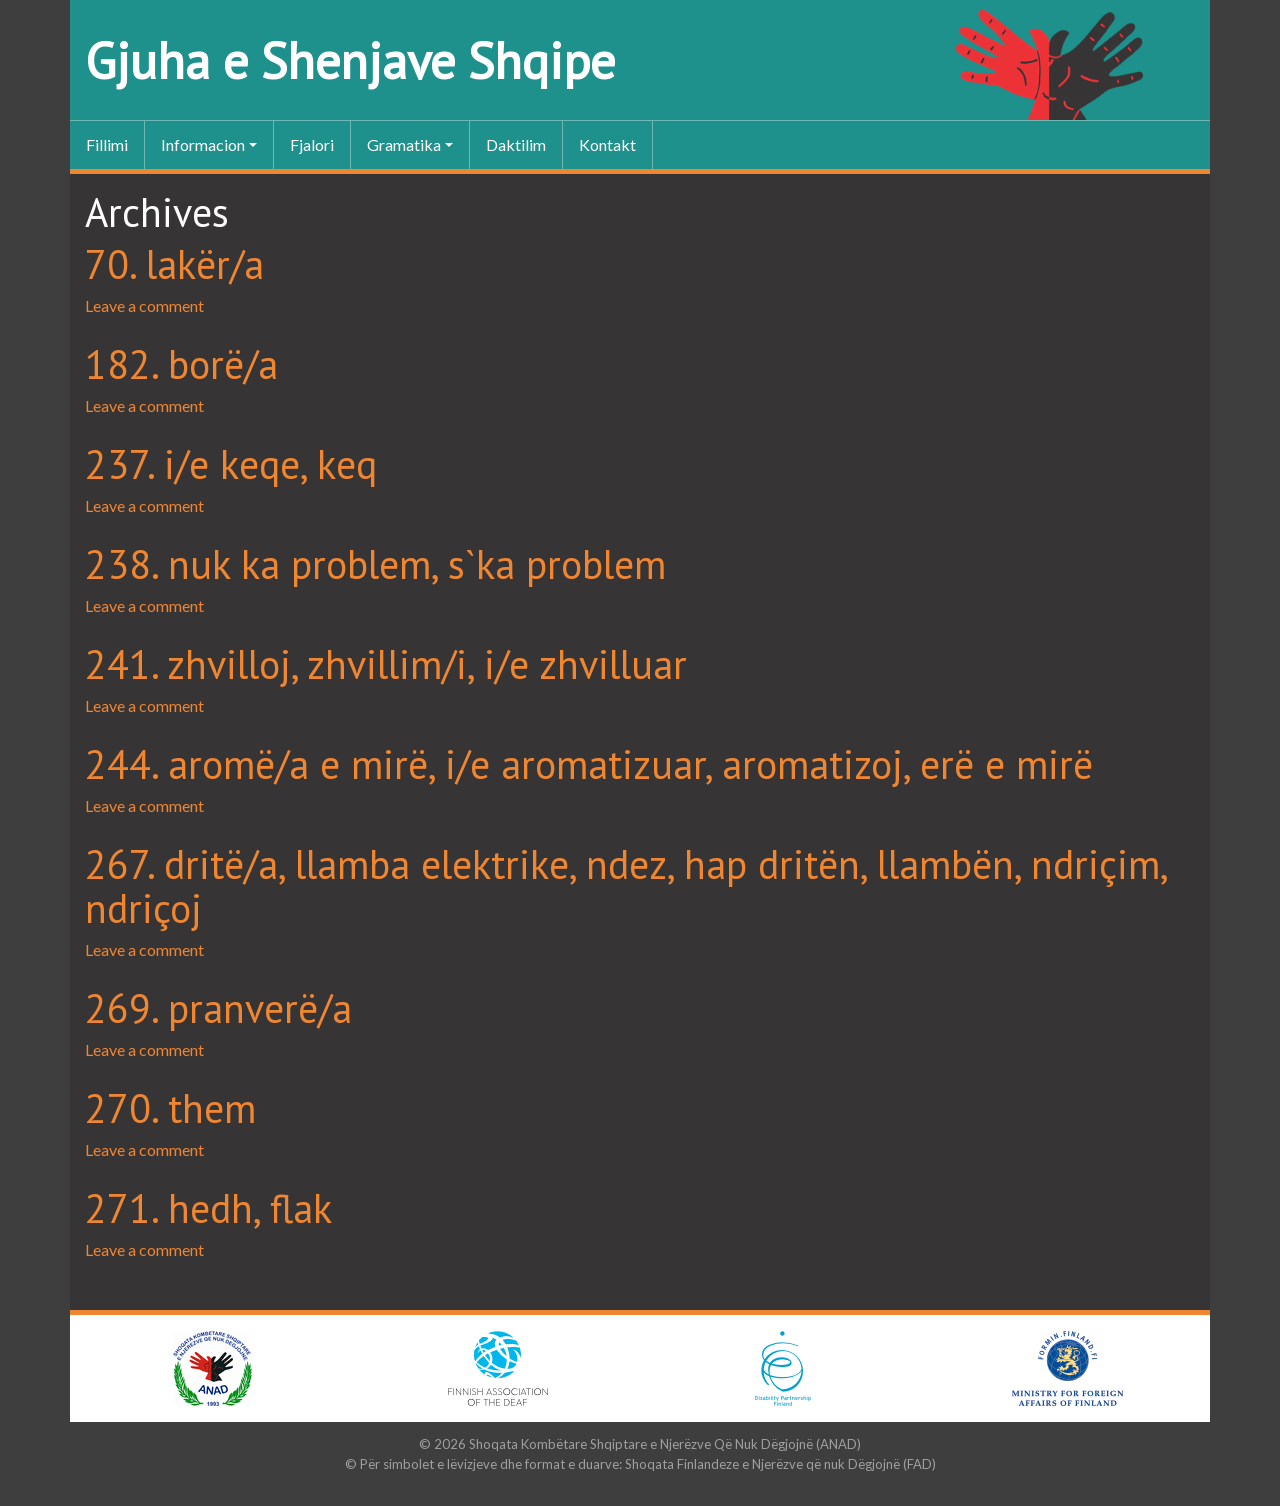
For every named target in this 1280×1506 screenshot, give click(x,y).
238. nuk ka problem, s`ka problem (375, 564)
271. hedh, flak (208, 1208)
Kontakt (607, 144)
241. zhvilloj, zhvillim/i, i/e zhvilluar (386, 664)
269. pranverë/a (218, 1008)
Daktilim (516, 144)
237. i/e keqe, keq (231, 464)
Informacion (203, 144)
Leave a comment (144, 305)
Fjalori (312, 144)
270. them (170, 1108)
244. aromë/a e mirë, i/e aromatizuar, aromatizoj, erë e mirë (589, 764)
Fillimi (107, 144)
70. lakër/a (174, 264)
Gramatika (404, 144)
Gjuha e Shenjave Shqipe (350, 60)
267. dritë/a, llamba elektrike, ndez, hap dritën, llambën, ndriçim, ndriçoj (625, 886)
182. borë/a (181, 364)
